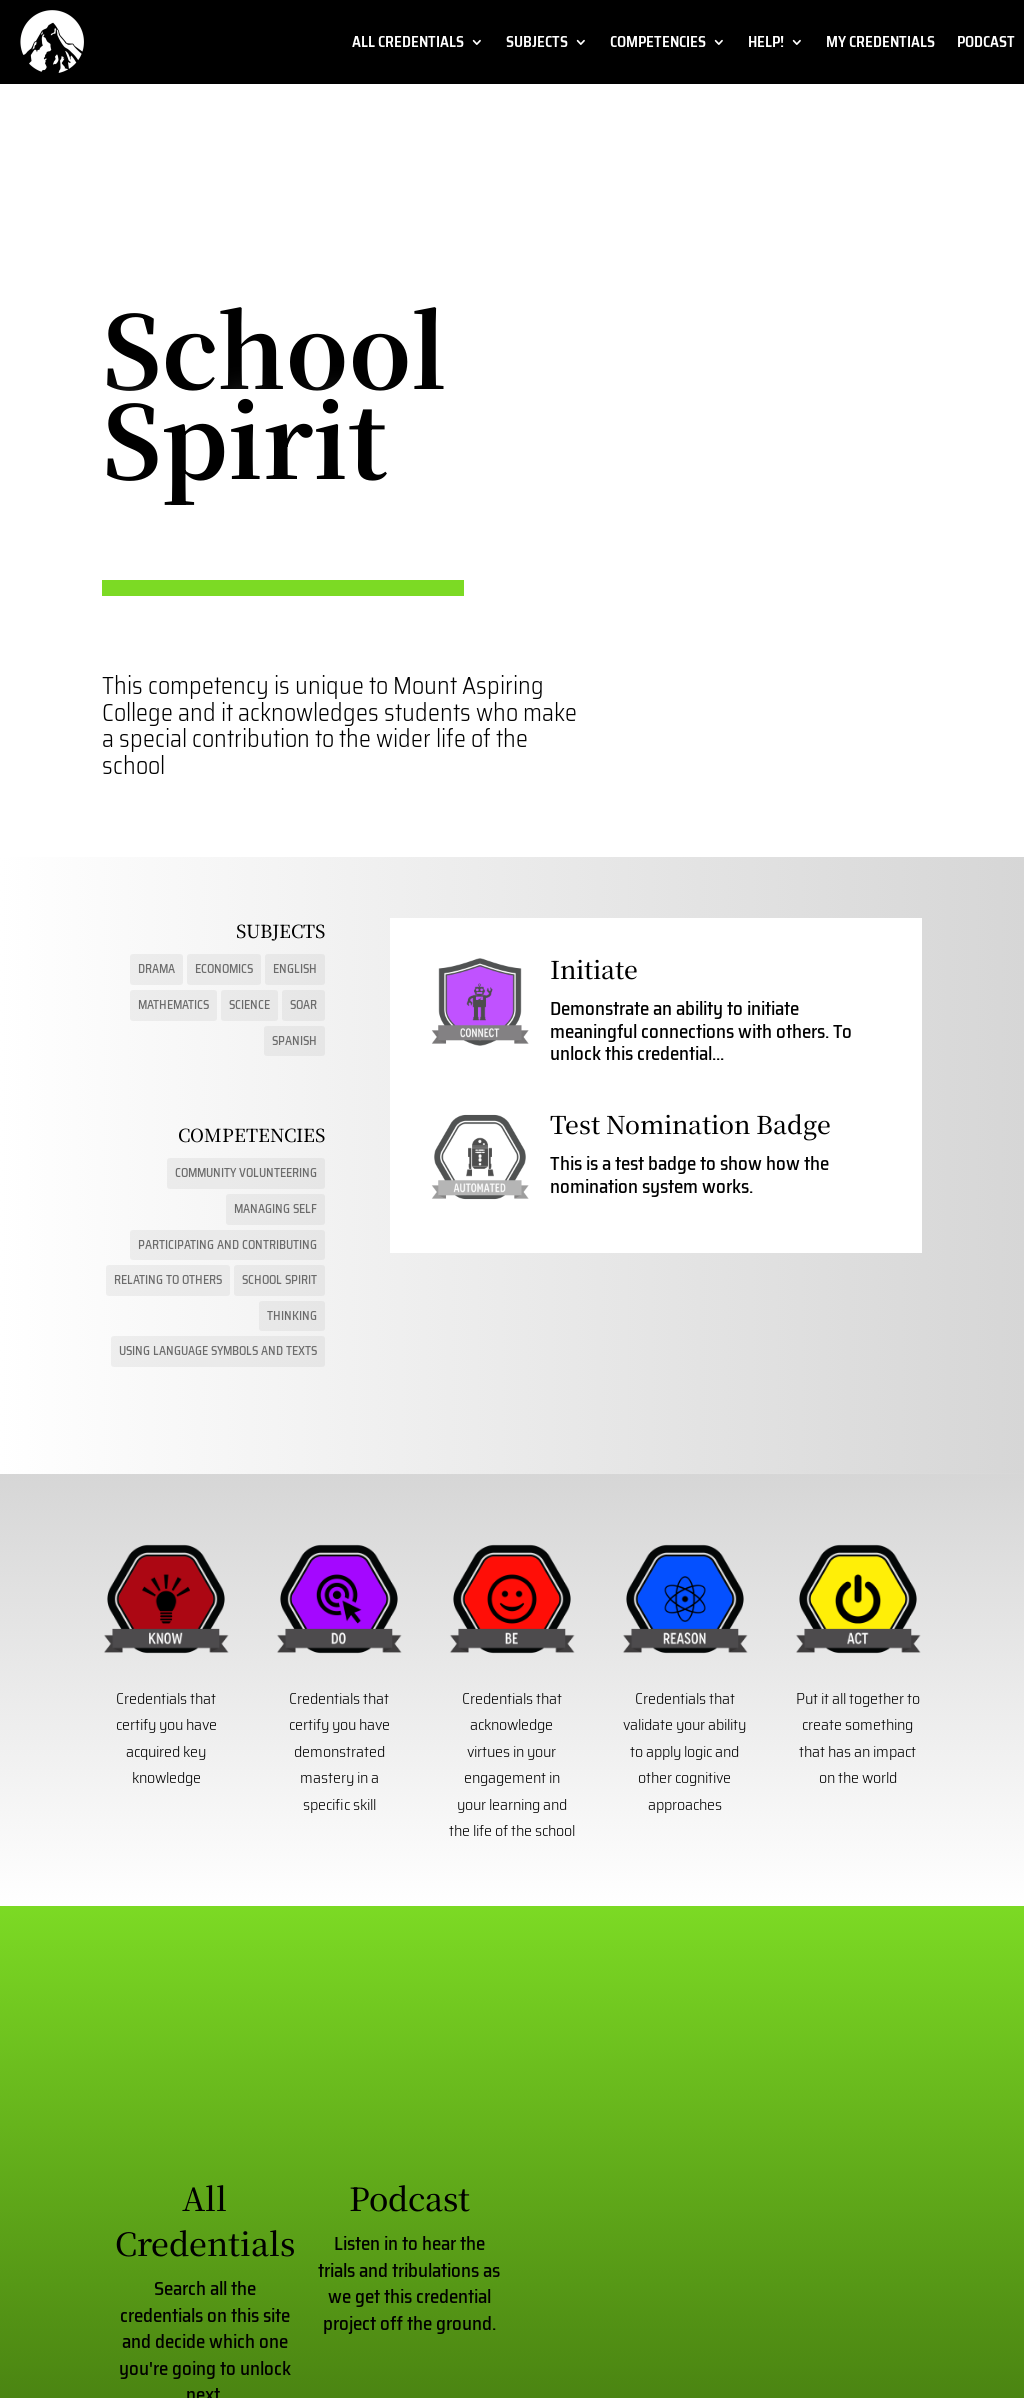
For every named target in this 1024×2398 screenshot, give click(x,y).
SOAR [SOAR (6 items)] (303, 1004)
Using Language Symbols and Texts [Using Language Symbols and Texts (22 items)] (218, 1350)
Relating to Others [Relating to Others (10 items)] (168, 1279)
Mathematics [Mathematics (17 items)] (173, 1004)
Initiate (594, 968)
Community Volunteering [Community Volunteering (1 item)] (246, 1172)
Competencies (658, 44)
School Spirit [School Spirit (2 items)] (279, 1279)
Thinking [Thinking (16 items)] (292, 1315)
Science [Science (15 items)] (249, 1004)
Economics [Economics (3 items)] (224, 968)
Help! (766, 44)
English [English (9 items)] (295, 968)
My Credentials (880, 44)
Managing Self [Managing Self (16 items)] (275, 1208)
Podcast (986, 44)
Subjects (537, 44)
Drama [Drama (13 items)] (156, 968)
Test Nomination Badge (690, 1123)
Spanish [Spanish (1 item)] (294, 1040)
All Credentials (408, 44)
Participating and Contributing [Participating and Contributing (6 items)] (227, 1244)
